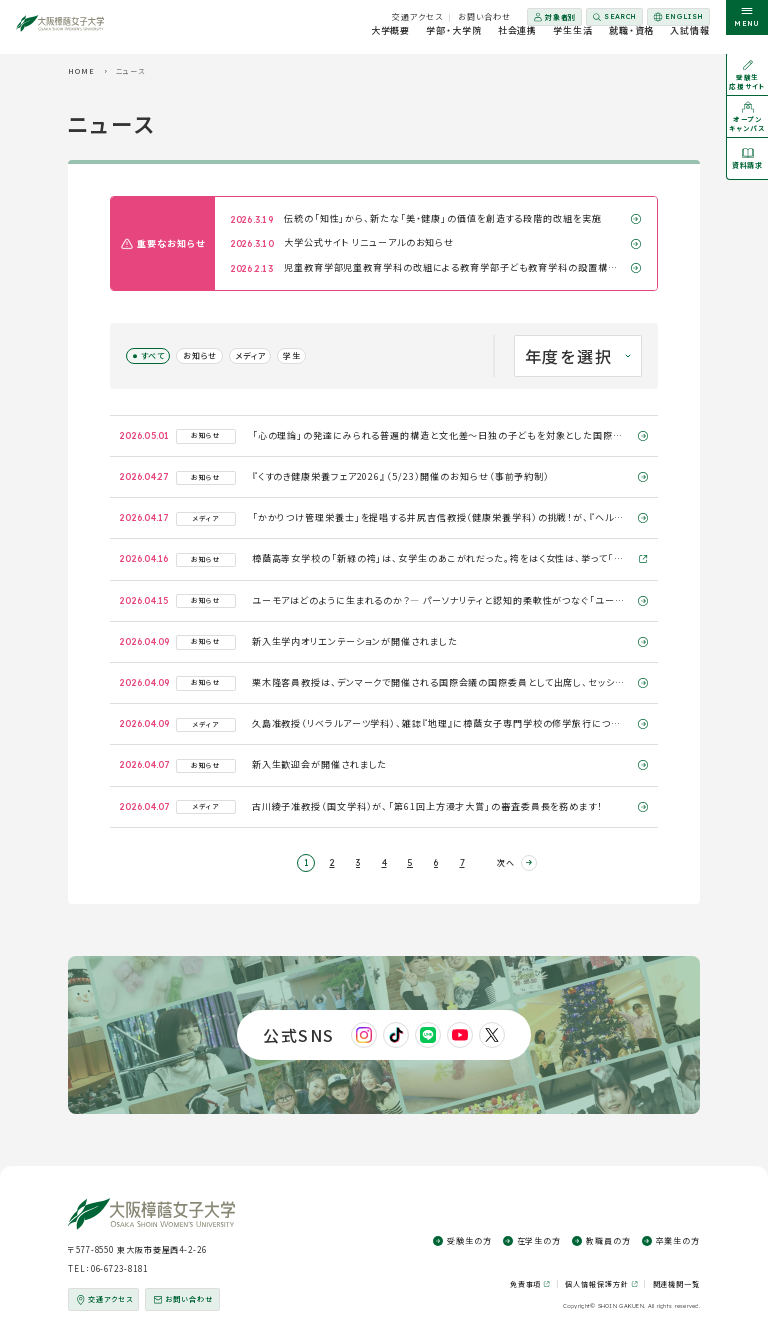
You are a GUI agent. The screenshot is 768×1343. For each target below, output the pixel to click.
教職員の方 (608, 1240)
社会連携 (518, 39)
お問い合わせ (484, 16)
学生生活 (573, 39)
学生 (292, 355)
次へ (506, 862)
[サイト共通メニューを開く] (747, 27)
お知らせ (200, 355)
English (677, 19)
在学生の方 (539, 1240)
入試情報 (690, 39)
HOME (81, 71)
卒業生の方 (678, 1240)
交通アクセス (417, 16)
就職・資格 (632, 39)
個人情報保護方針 (596, 1284)
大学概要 (391, 39)
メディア (250, 355)
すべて (153, 355)
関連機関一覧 (676, 1284)
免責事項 (526, 1284)
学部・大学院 (453, 39)
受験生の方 (469, 1240)
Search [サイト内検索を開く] (620, 16)
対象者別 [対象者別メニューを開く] (560, 17)
